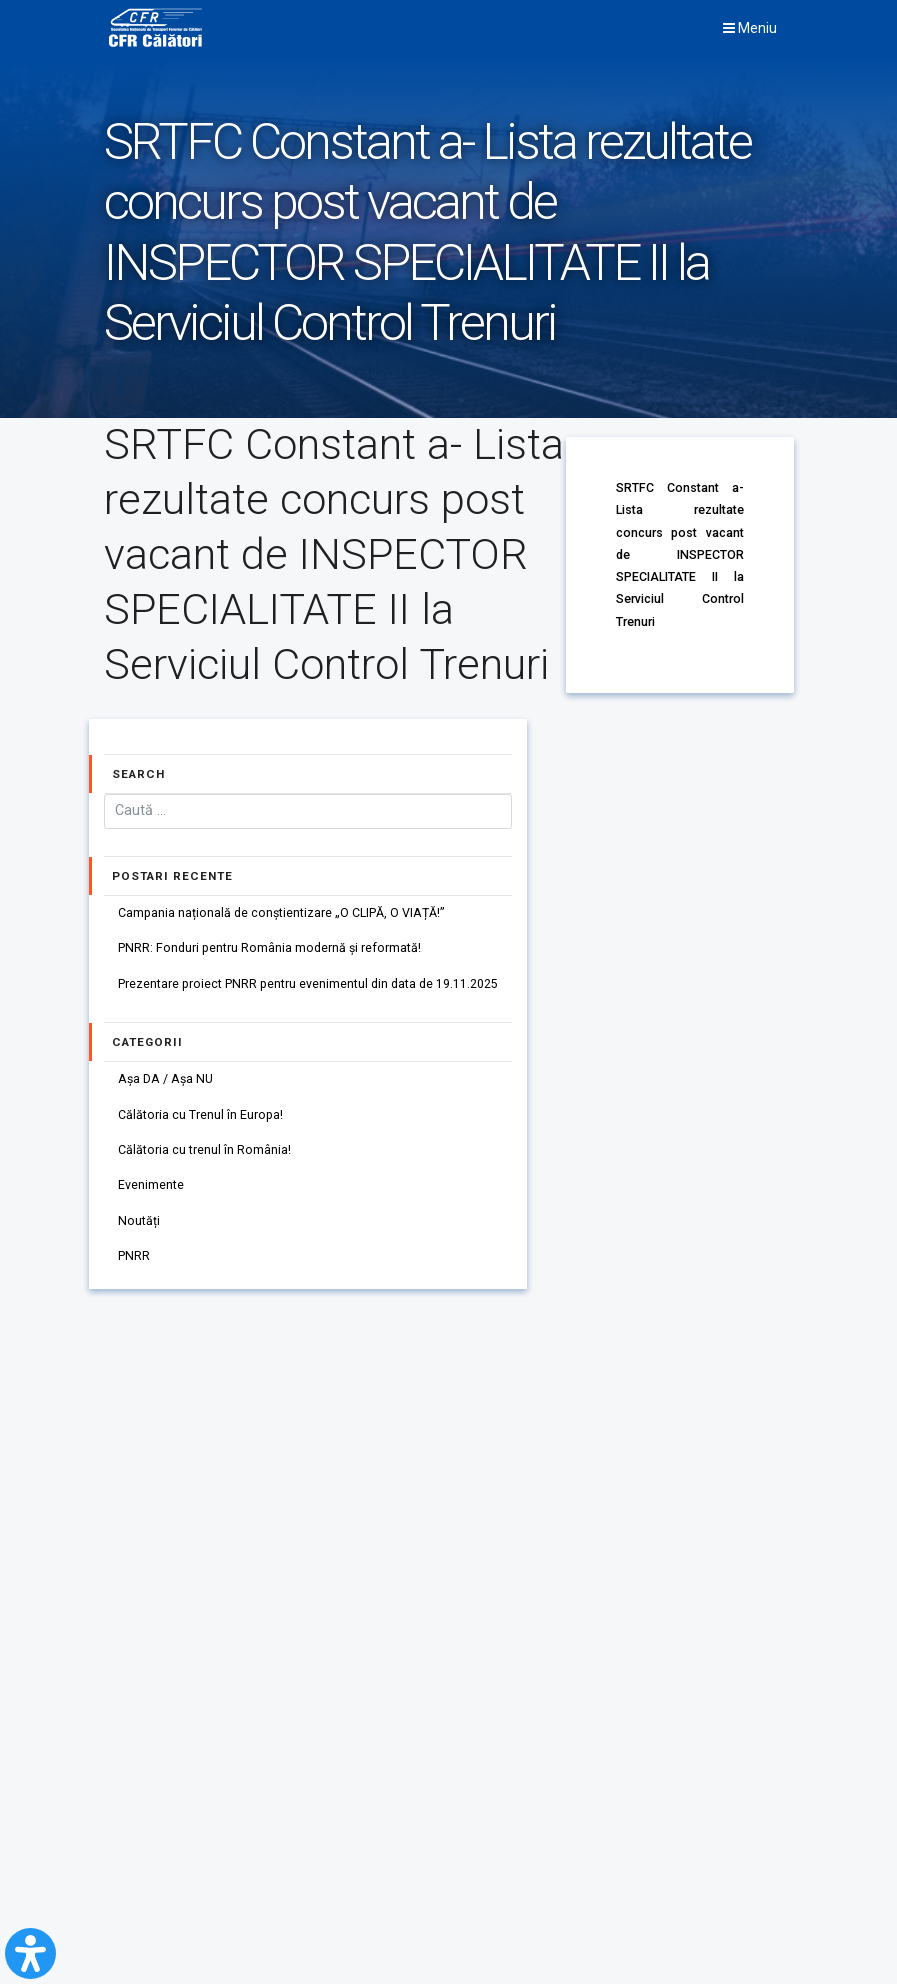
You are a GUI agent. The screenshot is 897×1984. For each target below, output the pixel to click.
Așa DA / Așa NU (166, 1081)
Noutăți (139, 1225)
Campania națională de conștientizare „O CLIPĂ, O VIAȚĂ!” (282, 913)
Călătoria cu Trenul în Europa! (200, 1117)
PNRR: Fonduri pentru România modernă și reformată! (270, 949)
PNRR (134, 1261)
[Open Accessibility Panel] (30, 1953)
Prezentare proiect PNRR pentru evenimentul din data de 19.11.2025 (308, 985)
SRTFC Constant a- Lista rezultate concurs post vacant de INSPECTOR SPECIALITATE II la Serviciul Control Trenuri (679, 552)
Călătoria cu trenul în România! (204, 1153)
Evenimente (151, 1189)
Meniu (750, 28)
